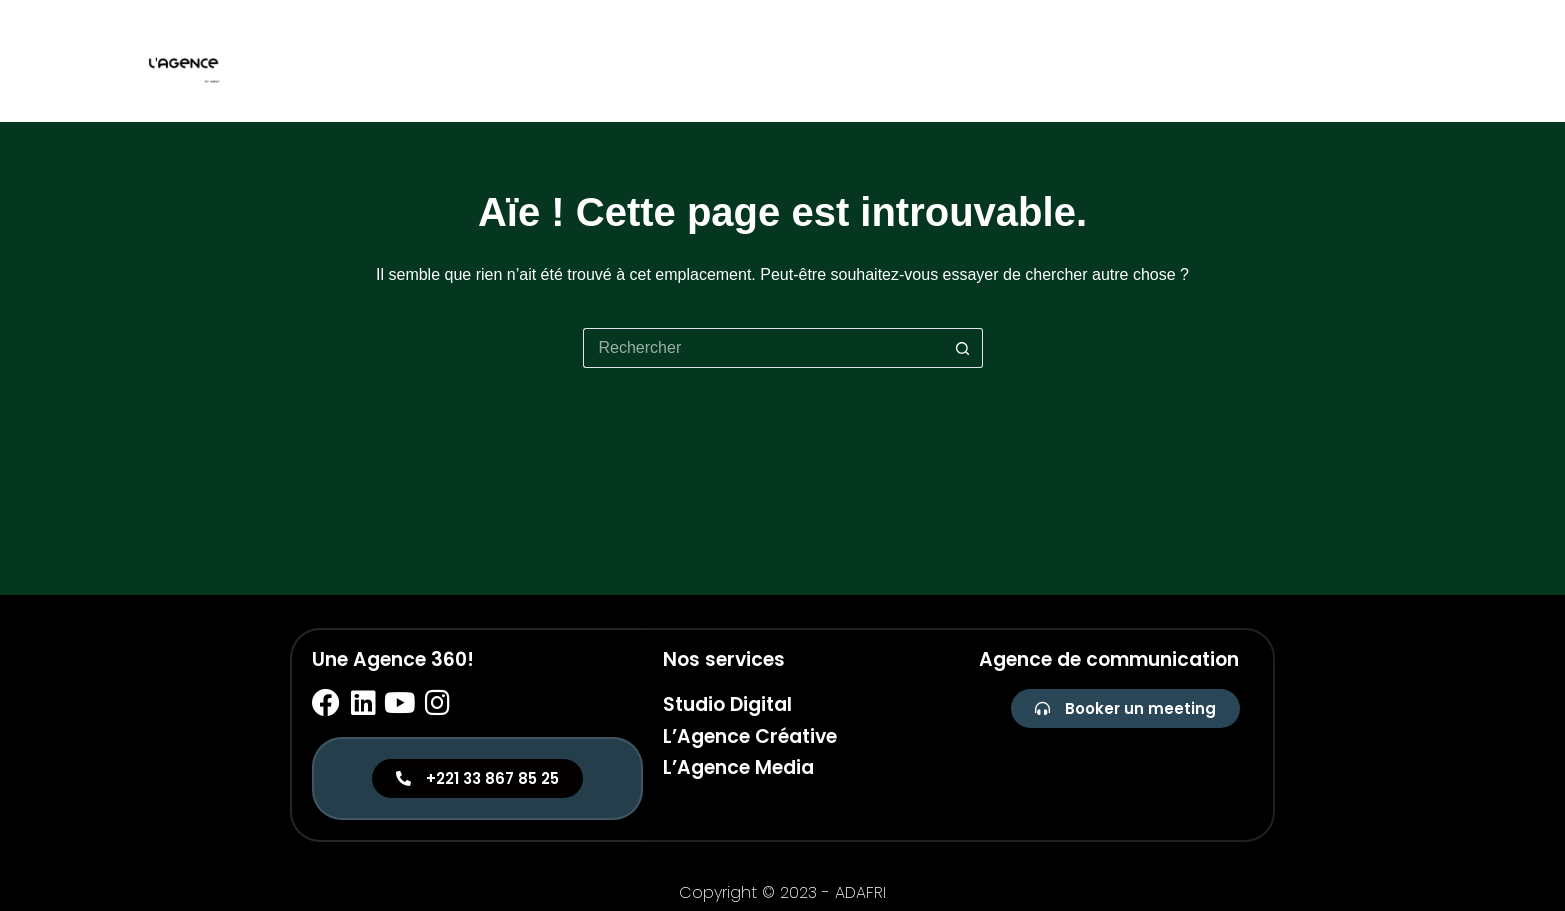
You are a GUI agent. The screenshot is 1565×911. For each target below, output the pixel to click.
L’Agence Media (738, 767)
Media (1404, 60)
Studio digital (1197, 60)
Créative (1318, 60)
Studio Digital (727, 704)
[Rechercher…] (763, 348)
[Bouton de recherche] (963, 348)
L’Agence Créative (750, 736)
